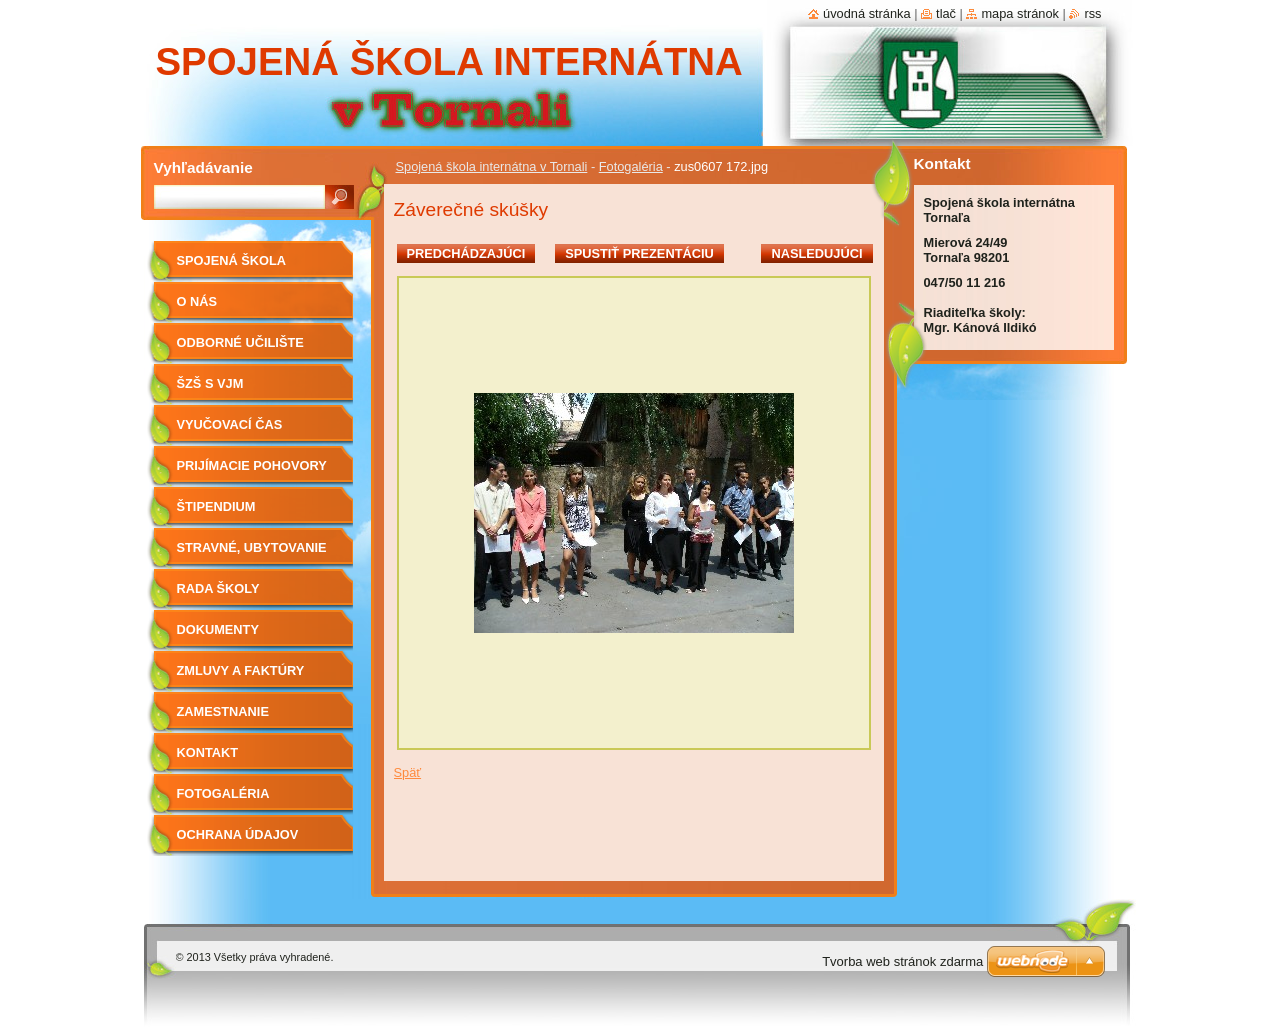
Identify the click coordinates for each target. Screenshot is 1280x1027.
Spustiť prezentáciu (639, 253)
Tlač (946, 13)
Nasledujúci (816, 253)
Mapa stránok (1020, 13)
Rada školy (218, 588)
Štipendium (216, 506)
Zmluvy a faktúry (241, 670)
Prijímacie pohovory (252, 465)
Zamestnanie (223, 711)
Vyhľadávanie (203, 167)
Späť (408, 772)
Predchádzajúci (466, 253)
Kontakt (208, 752)
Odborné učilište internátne (240, 349)
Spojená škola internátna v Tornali (492, 166)
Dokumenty (218, 629)
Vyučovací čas (230, 424)
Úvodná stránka (867, 13)
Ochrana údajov (238, 834)
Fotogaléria (631, 166)
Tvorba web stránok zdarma (902, 961)
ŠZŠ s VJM (210, 383)
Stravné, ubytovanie (252, 547)
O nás (197, 301)
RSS (1092, 13)
